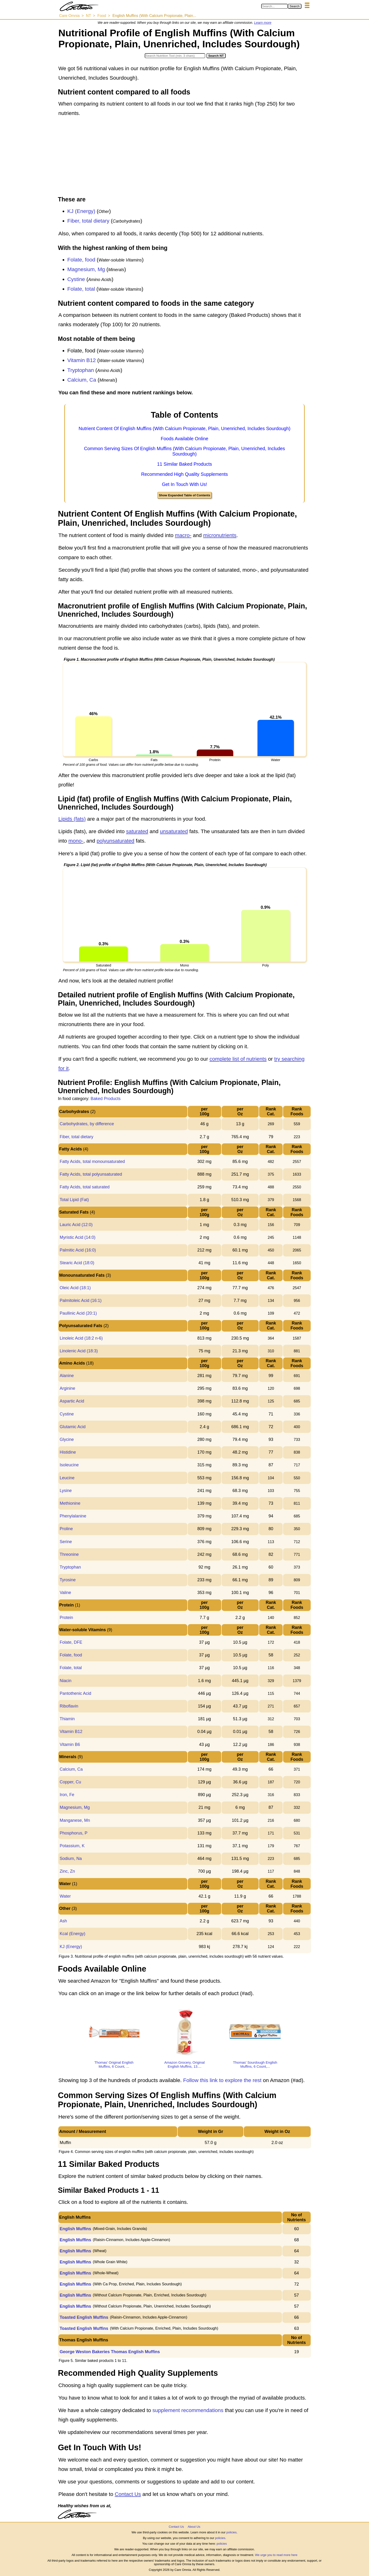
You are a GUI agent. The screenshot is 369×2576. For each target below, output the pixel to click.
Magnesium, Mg (86, 269)
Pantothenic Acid (75, 1693)
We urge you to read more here (276, 2555)
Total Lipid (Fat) (74, 1199)
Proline (66, 1528)
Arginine (67, 1388)
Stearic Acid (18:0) (77, 1262)
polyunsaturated (115, 841)
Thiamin (67, 1718)
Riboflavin (69, 1706)
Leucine (67, 1477)
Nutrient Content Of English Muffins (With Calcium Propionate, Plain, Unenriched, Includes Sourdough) (184, 428)
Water (65, 1896)
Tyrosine (68, 1579)
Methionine (70, 1503)
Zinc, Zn (67, 1871)
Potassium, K (72, 1845)
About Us (194, 2526)
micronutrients (219, 535)
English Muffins (75, 2228)
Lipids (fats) (72, 819)
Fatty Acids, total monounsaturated (92, 1161)
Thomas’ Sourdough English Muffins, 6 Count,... (255, 2064)
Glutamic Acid (72, 1426)
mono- (76, 841)
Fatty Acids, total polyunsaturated (91, 1174)
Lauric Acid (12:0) (76, 1224)
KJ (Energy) (81, 211)
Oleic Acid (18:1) (75, 1287)
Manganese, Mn (75, 1820)
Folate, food (81, 260)
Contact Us (128, 2494)
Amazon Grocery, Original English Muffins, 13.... (184, 2064)
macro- (183, 535)
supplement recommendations (187, 2410)
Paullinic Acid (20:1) (78, 1313)
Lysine (66, 1490)
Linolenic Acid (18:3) (79, 1351)
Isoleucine (69, 1465)
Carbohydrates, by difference (87, 1123)
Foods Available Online (184, 438)
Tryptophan (80, 370)
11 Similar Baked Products (184, 464)
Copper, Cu (70, 1782)
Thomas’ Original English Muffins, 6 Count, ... (113, 2064)
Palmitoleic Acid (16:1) (80, 1300)
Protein (66, 1617)
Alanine (67, 1375)
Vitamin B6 (70, 1744)
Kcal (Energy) (72, 1933)
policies (231, 2532)
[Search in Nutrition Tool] (175, 55)
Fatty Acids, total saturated (84, 1187)
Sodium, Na (71, 1858)
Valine (65, 1592)
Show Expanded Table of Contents (184, 495)
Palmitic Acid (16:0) (78, 1250)
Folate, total (81, 289)
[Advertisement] (184, 157)
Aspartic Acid (72, 1401)
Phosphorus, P (73, 1833)
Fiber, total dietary (88, 221)
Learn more (263, 22)
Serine (66, 1541)
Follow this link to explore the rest (222, 2080)
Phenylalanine (73, 1516)
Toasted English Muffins (84, 2317)
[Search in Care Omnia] (274, 6)
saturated (137, 831)
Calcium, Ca (81, 380)
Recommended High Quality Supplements (184, 474)
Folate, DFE (71, 1642)
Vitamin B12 (81, 360)
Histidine (68, 1452)
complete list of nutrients (238, 1059)
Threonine (69, 1554)
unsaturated (174, 831)
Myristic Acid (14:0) (77, 1237)
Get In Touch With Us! (184, 484)
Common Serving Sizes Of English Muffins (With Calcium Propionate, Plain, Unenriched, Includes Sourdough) (184, 451)
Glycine (67, 1439)
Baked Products (105, 1098)
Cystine (76, 279)
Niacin (65, 1680)
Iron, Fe (67, 1794)
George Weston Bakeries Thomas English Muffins (110, 2351)
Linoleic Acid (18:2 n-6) (81, 1338)
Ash (63, 1921)
